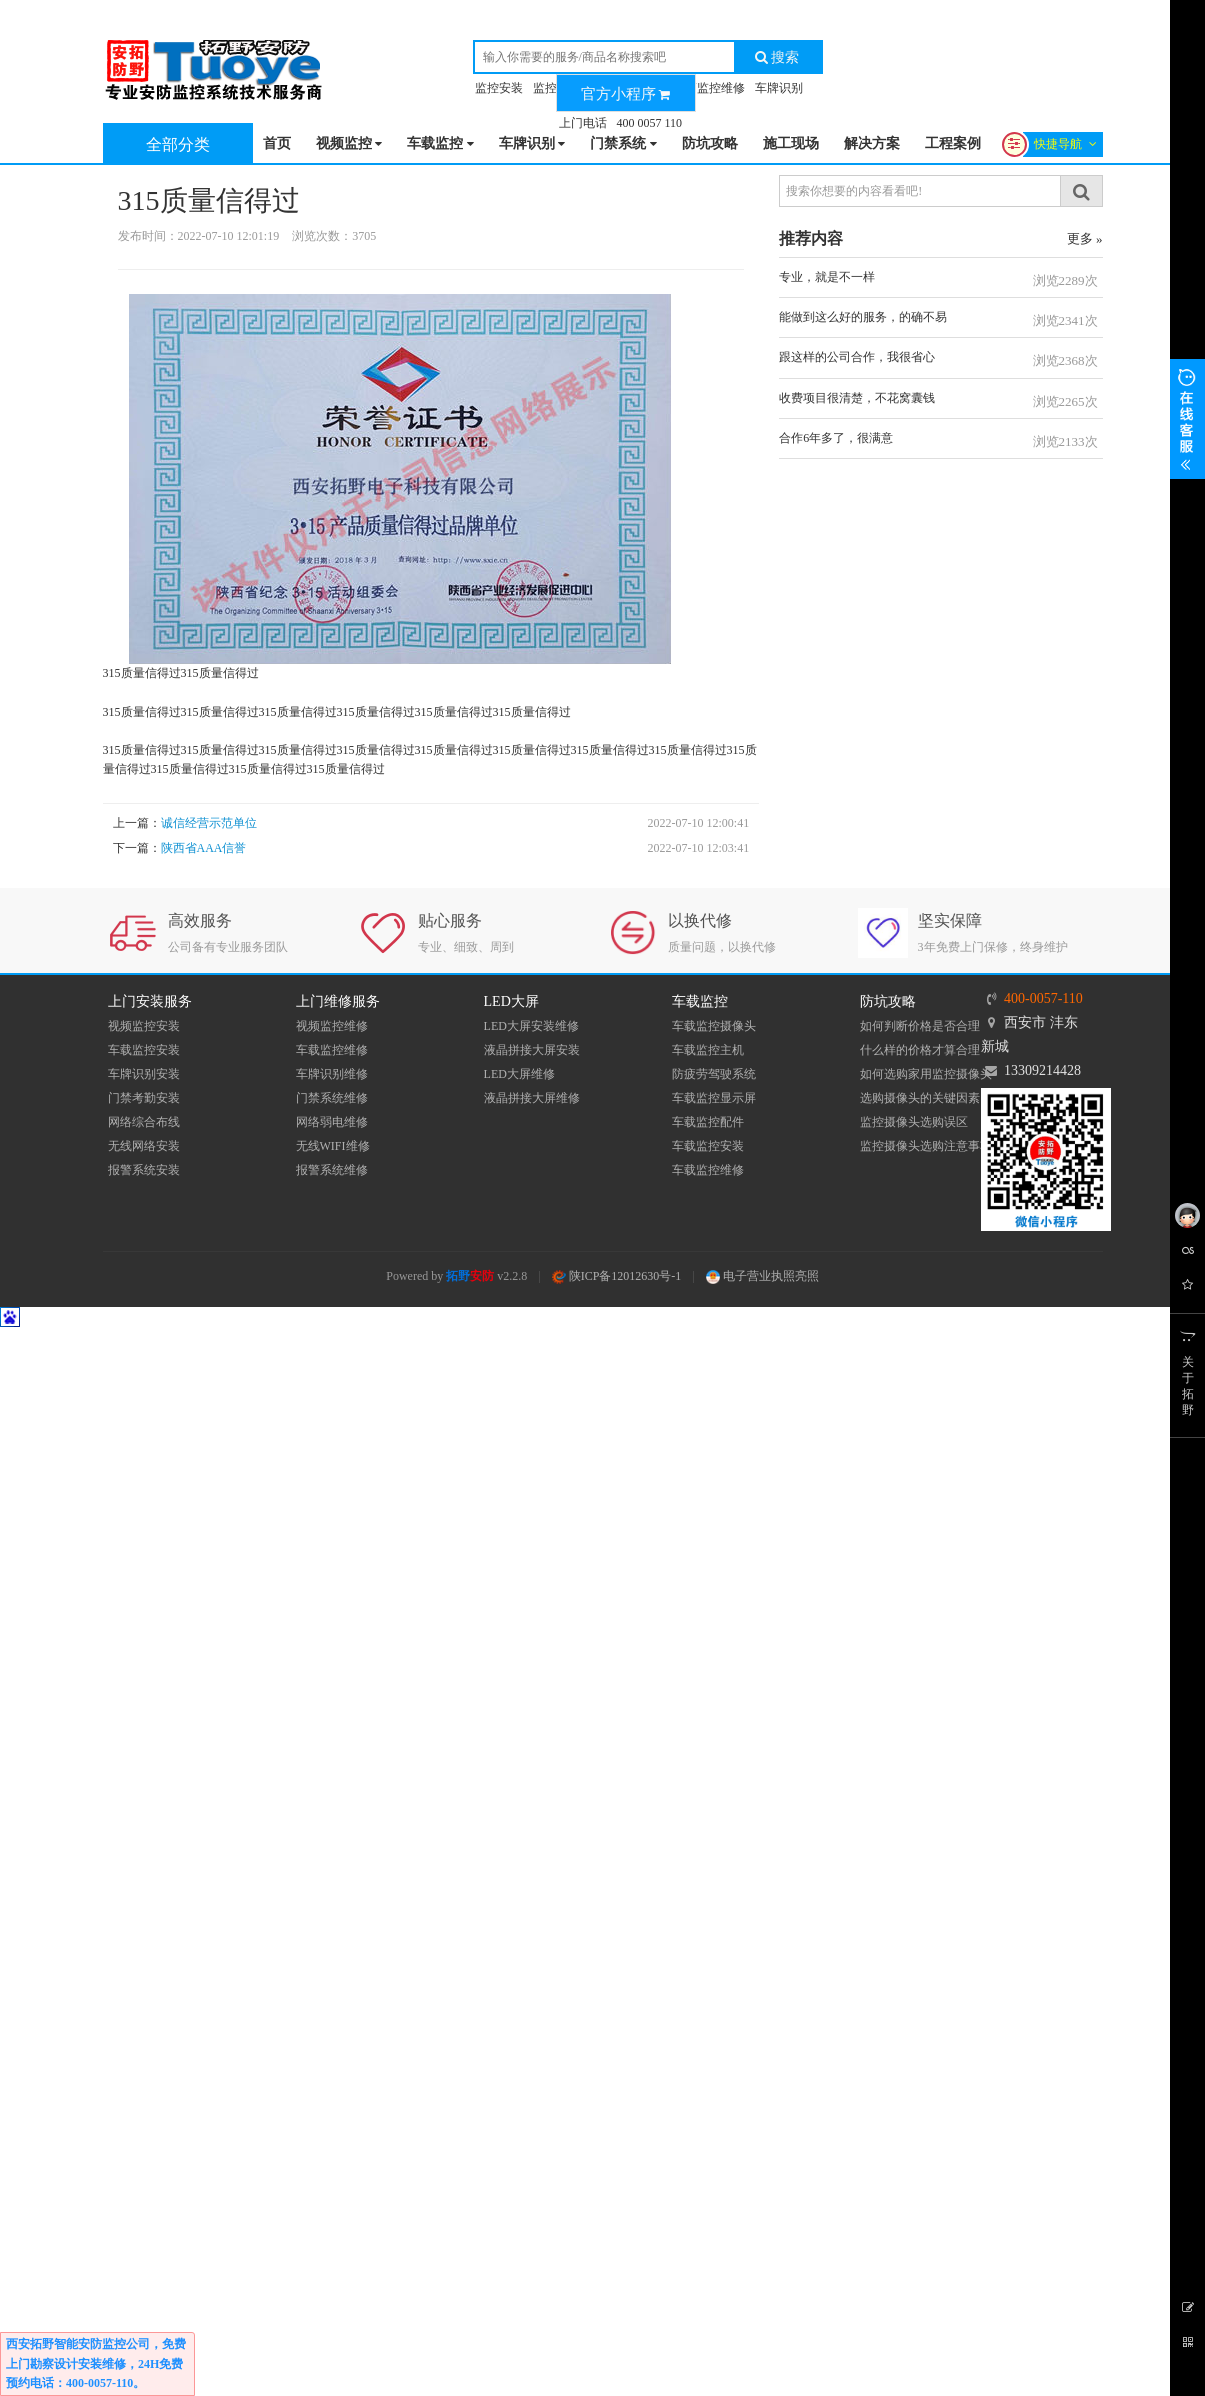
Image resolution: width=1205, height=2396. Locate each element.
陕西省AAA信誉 (204, 848)
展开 (1187, 419)
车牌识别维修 (332, 1074)
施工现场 (791, 143)
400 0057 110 (650, 123)
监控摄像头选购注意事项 (926, 1146)
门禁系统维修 (332, 1098)
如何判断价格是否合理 (920, 1026)
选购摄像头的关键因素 (920, 1098)
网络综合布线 (144, 1122)
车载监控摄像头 (714, 1026)
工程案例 (953, 143)
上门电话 (583, 123)
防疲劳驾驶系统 (714, 1074)
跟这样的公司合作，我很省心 (857, 357)
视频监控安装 (144, 1026)
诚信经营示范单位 (209, 823)
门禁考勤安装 (144, 1098)
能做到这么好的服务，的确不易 (863, 317)
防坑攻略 (710, 143)
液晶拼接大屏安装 (532, 1050)
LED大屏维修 (519, 1074)
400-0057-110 (1043, 998)
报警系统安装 (144, 1170)
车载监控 (440, 144)
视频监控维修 (332, 1026)
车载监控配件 (708, 1122)
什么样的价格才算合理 (920, 1050)
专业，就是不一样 (827, 277)
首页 (277, 143)
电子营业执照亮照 (762, 1276)
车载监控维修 (332, 1050)
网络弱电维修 (332, 1122)
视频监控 (349, 144)
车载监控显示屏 (714, 1098)
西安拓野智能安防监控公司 (78, 2344)
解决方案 (872, 143)
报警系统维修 (332, 1170)
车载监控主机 (708, 1050)
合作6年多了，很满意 (836, 438)
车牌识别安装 (144, 1074)
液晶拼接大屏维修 (532, 1098)
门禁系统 (623, 144)
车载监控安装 (144, 1050)
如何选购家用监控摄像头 (926, 1074)
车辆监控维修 (709, 88)
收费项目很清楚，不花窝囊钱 (857, 398)
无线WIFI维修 (333, 1146)
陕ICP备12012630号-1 (617, 1276)
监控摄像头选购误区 (914, 1122)
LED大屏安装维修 (531, 1026)
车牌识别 (779, 88)
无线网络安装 (144, 1146)
